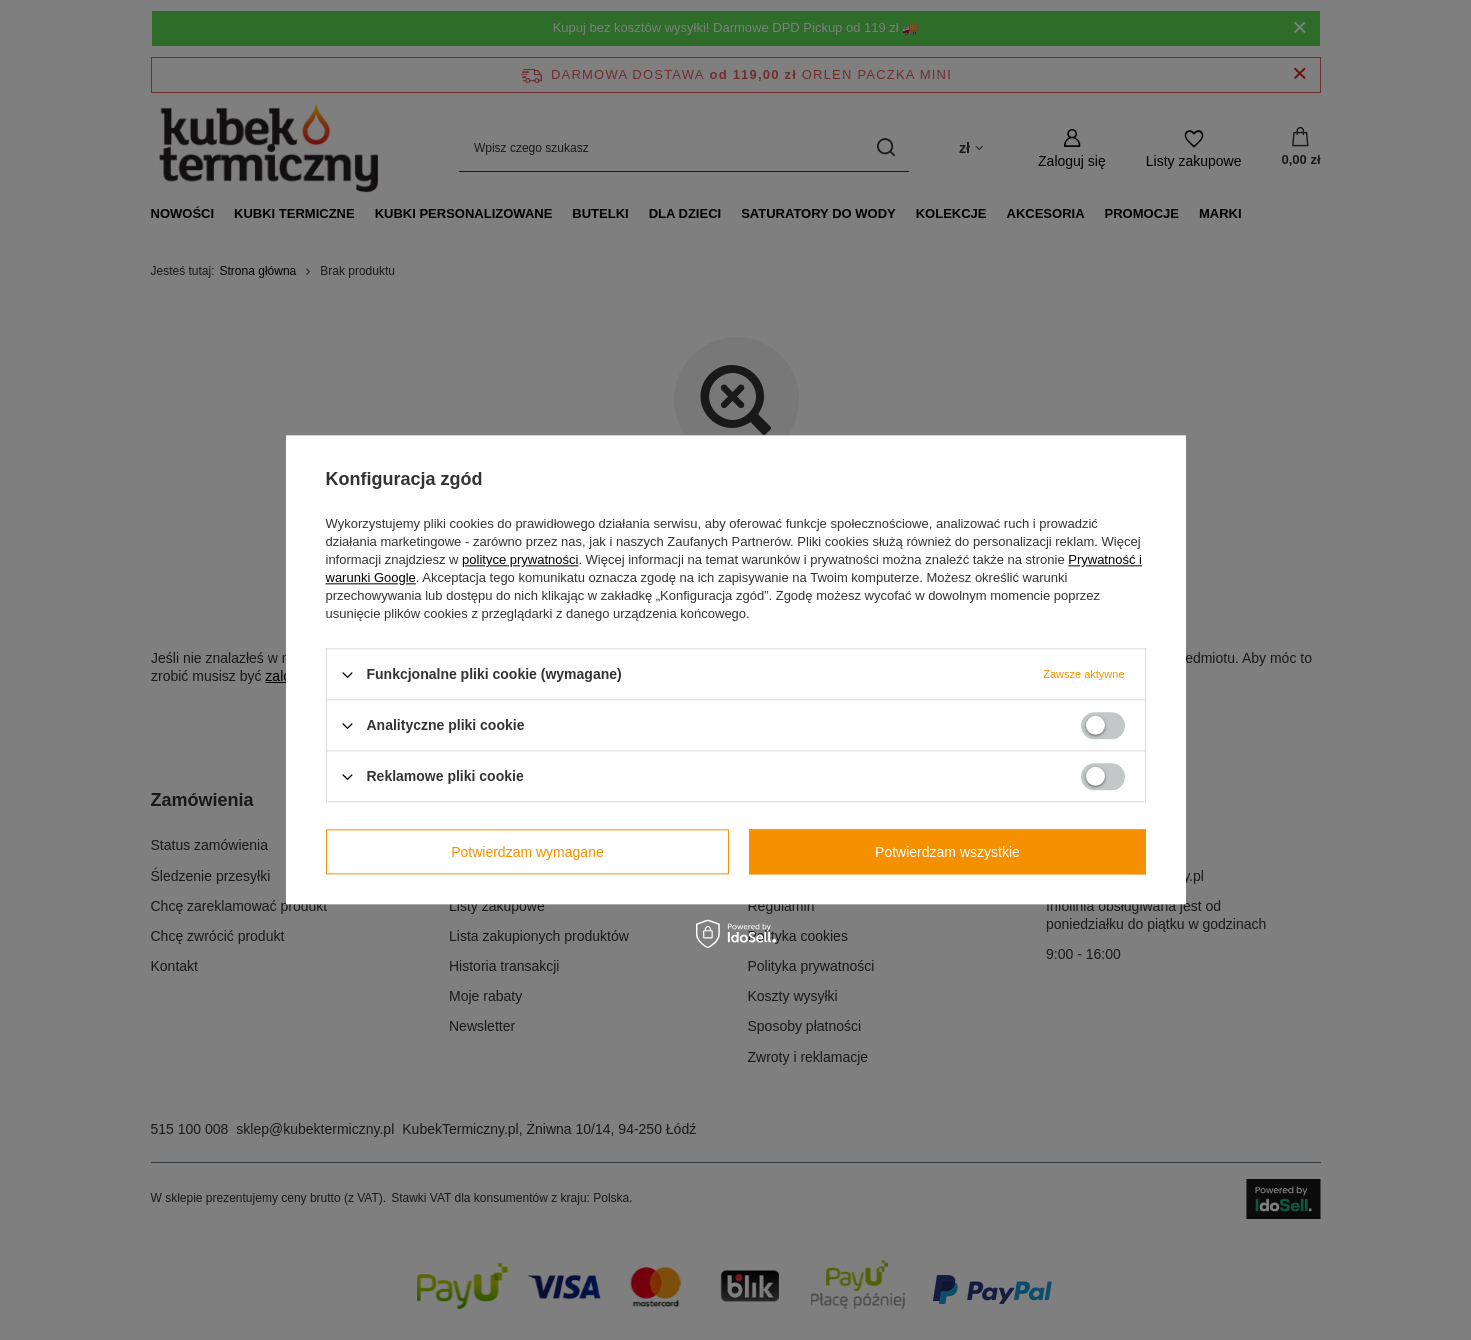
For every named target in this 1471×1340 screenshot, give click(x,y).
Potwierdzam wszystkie (947, 852)
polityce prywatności (520, 559)
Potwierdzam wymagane (527, 852)
